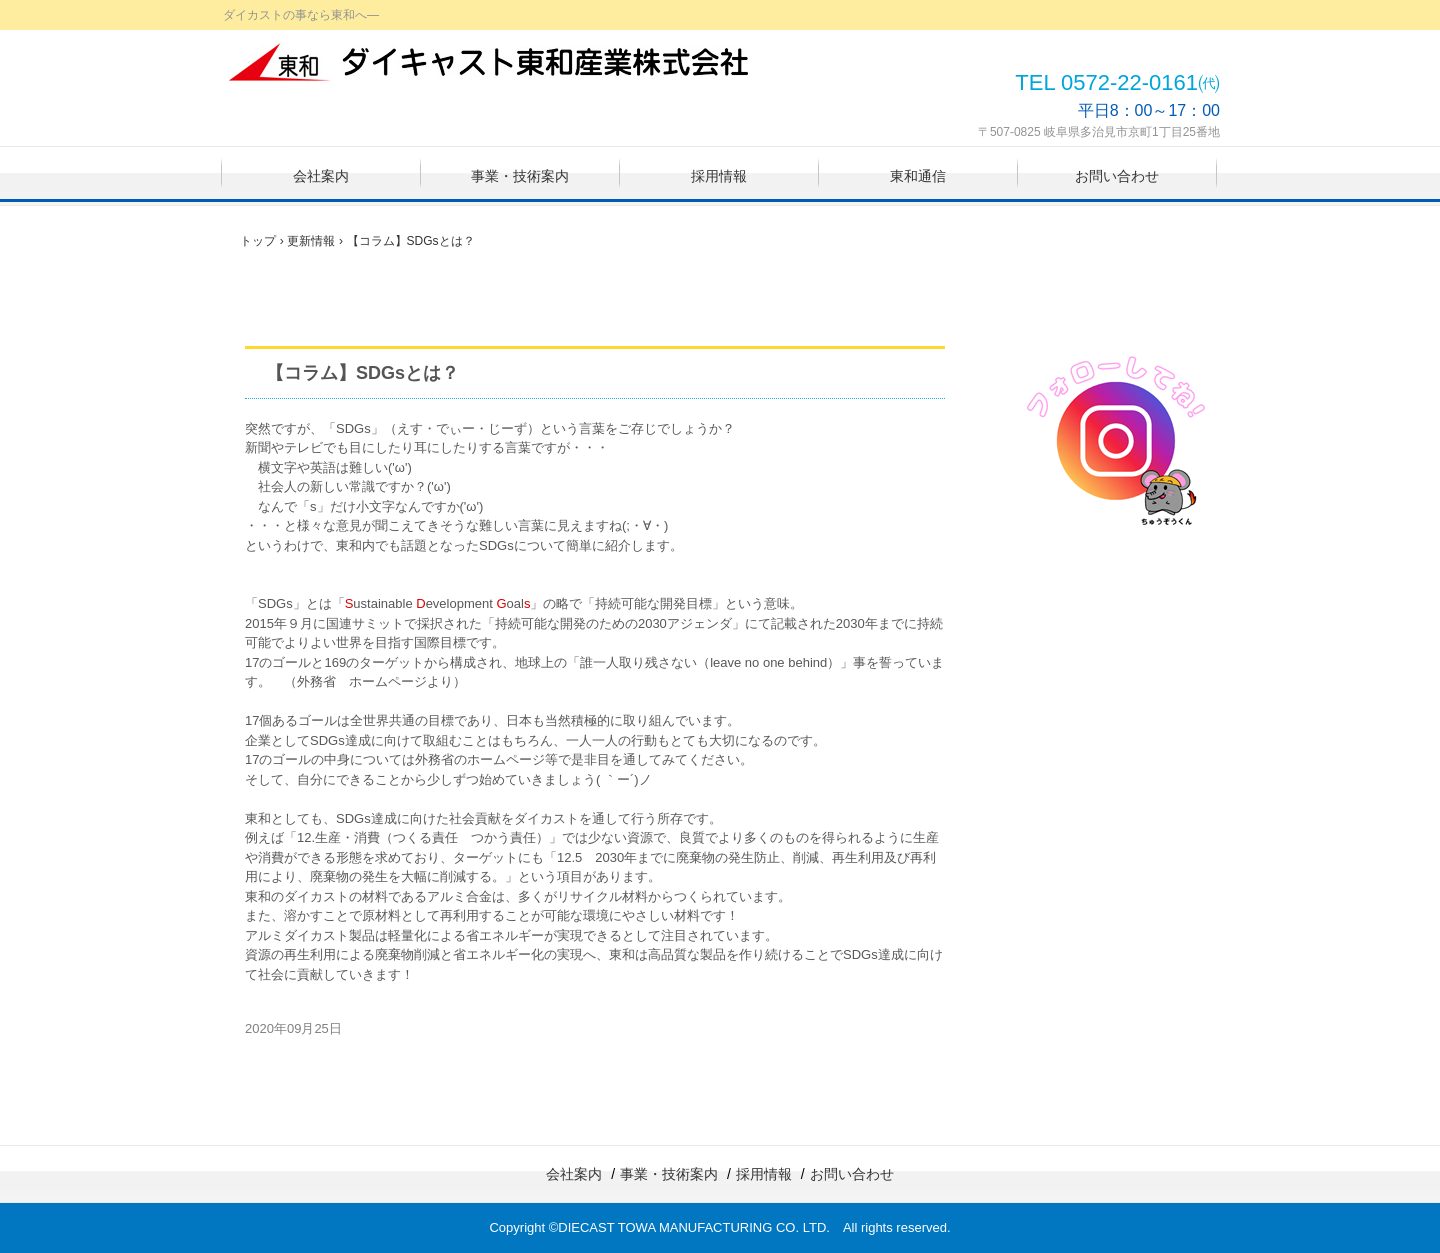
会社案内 (321, 176)
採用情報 (719, 176)
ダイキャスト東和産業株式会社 (491, 62)
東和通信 (918, 176)
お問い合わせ (1117, 176)
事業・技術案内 (520, 176)
